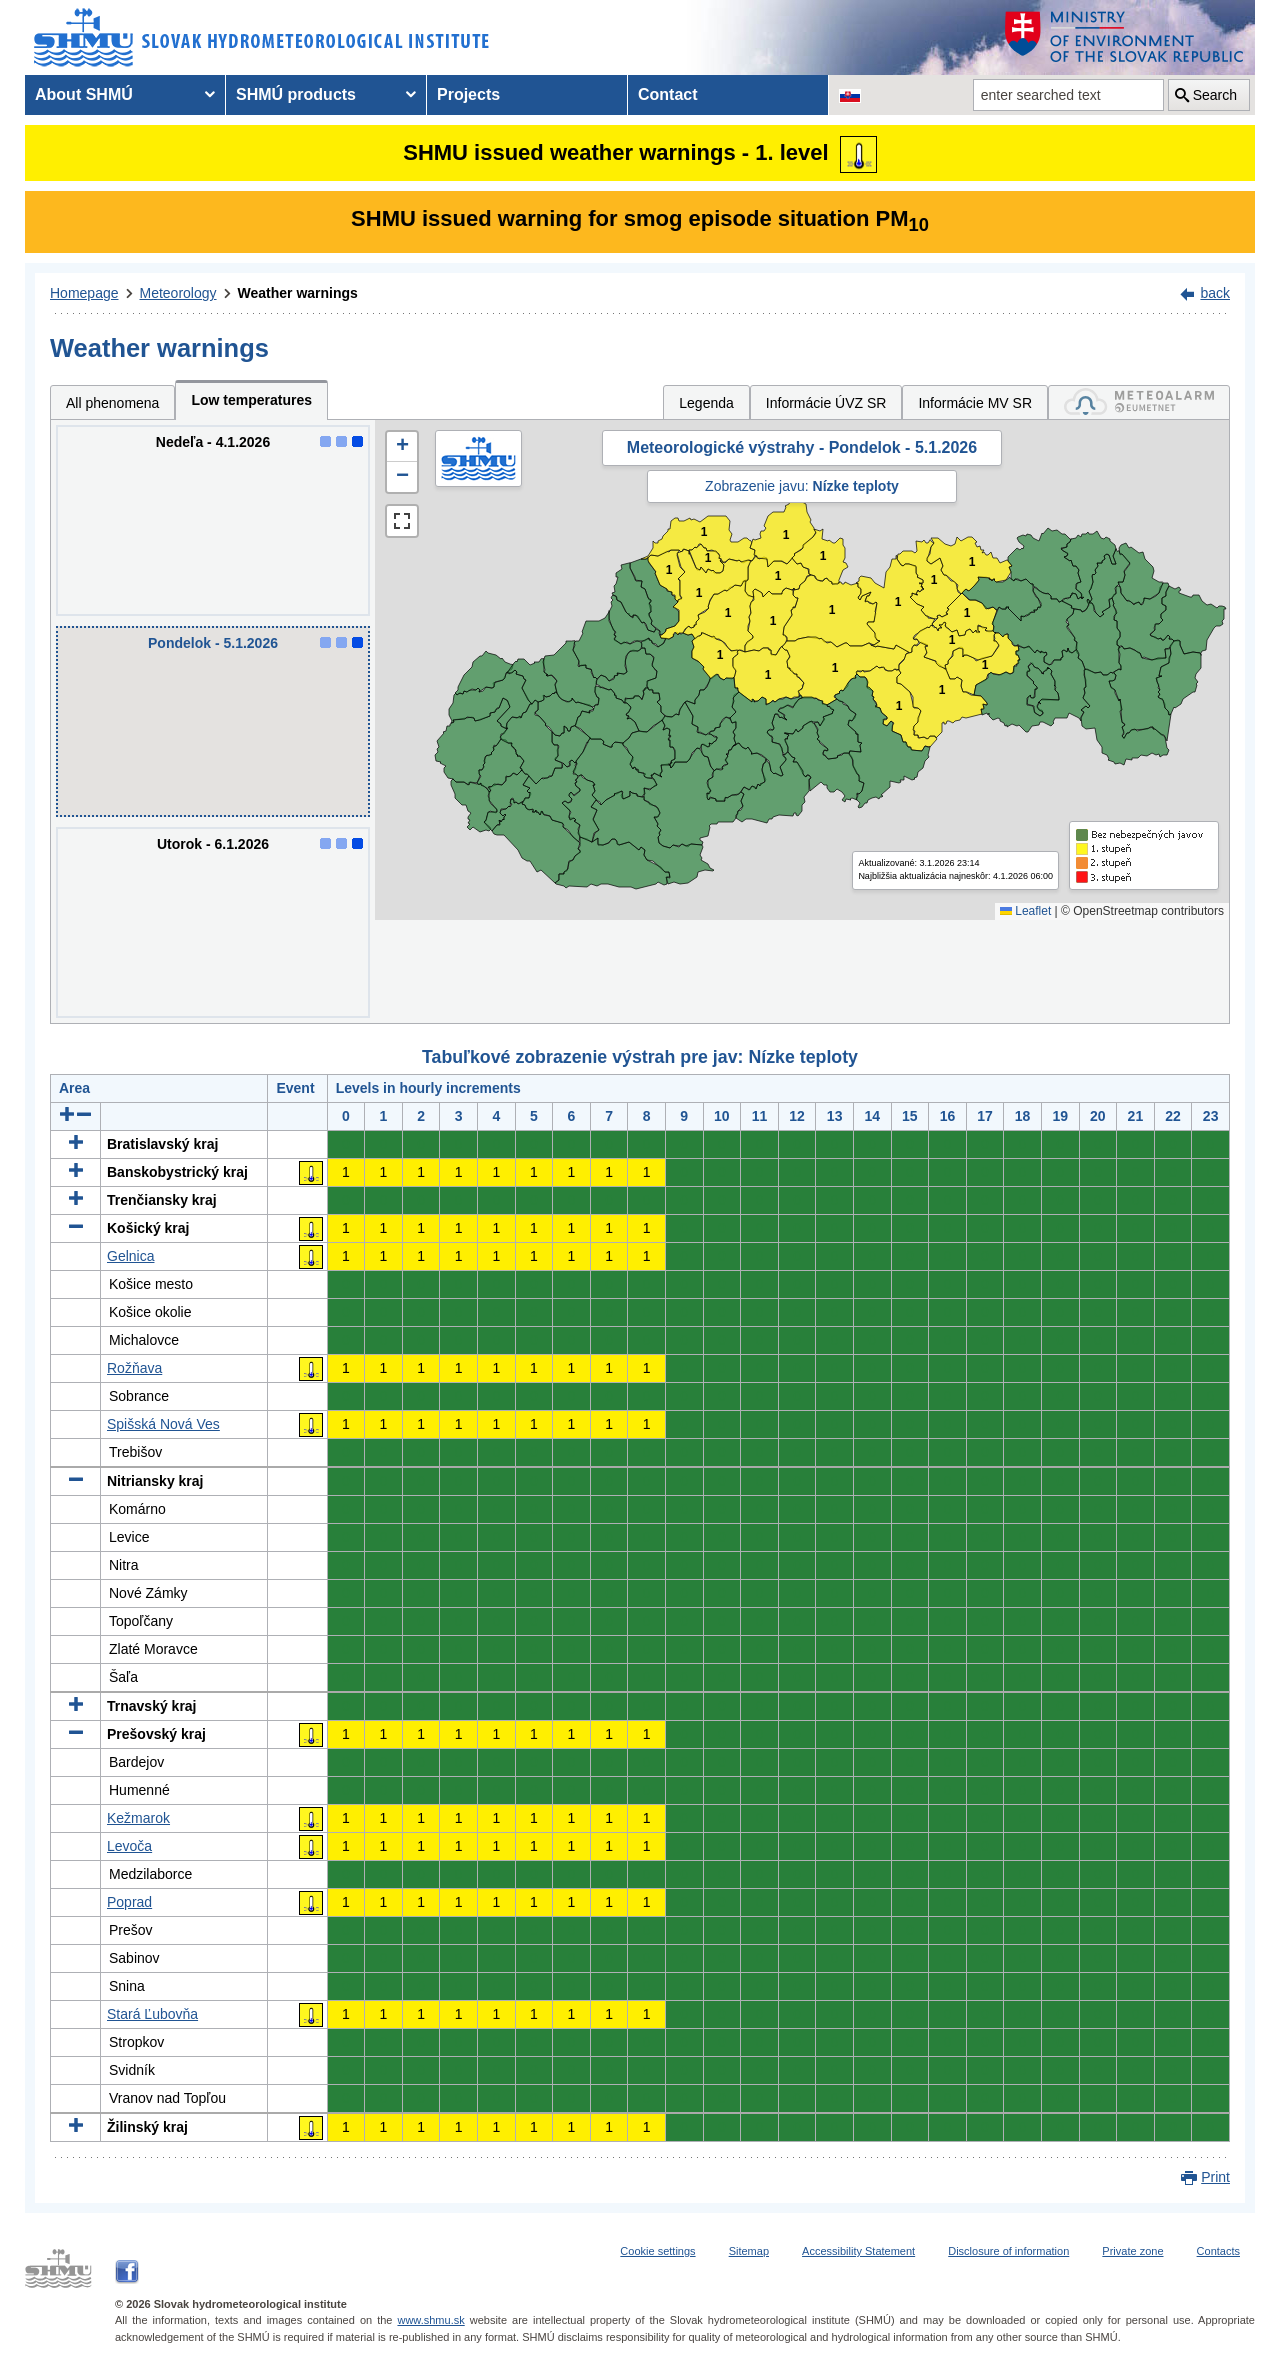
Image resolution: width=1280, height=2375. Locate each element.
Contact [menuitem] (668, 94)
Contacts (1218, 2251)
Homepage (84, 293)
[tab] (1139, 402)
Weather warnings (298, 293)
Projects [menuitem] (468, 94)
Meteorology (178, 293)
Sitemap (749, 2251)
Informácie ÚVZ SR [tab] (826, 403)
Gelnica (130, 1256)
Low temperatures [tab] (251, 400)
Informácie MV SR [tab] (975, 403)
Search (1215, 95)
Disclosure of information (1008, 2251)
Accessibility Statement (858, 2251)
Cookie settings (657, 2251)
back (1215, 293)
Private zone (1132, 2251)
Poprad (129, 1902)
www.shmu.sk (430, 2320)
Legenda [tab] (706, 403)
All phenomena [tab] (112, 403)
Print (1215, 2177)
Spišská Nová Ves (163, 1424)
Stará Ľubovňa (152, 2014)
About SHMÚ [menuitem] (84, 94)
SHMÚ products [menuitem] (296, 94)
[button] (402, 447)
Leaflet (1025, 911)
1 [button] (669, 570)
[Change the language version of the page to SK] (850, 95)
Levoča (129, 1846)
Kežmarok (138, 1818)
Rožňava (134, 1368)
